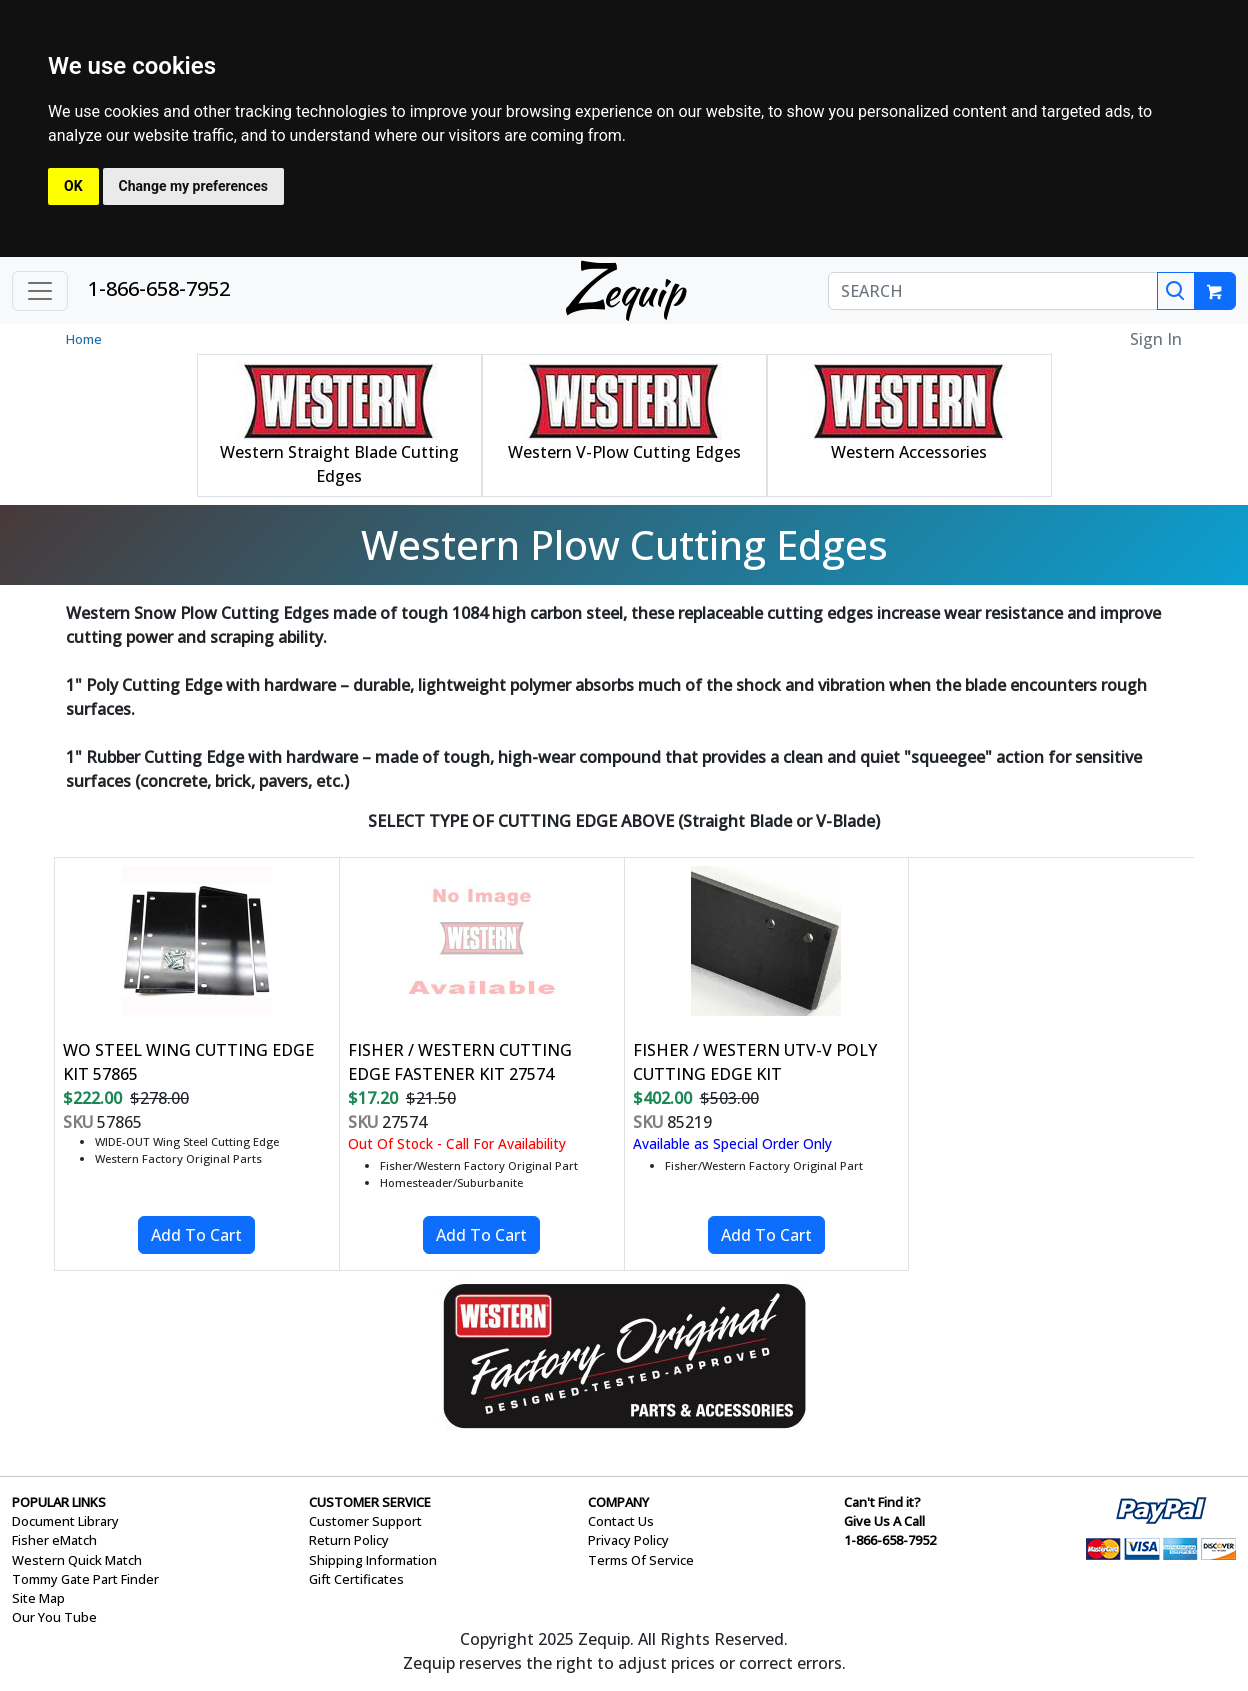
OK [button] (73, 186)
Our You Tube (54, 1617)
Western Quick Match (77, 1560)
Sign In (1156, 339)
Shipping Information (373, 1560)
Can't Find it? (882, 1502)
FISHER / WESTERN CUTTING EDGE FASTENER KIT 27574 (460, 1062)
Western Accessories (909, 452)
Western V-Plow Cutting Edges (624, 452)
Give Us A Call (884, 1521)
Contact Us (621, 1521)
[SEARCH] (993, 291)
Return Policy (349, 1540)
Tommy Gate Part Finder (85, 1579)
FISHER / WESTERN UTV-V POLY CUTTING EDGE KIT (755, 1062)
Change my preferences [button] (193, 186)
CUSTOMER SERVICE (370, 1502)
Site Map (38, 1598)
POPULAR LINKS (59, 1502)
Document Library (65, 1521)
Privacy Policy (628, 1540)
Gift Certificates (356, 1579)
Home (84, 339)
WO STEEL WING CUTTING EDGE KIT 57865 (188, 1062)
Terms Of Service (641, 1560)
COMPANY (618, 1502)
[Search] (1176, 291)
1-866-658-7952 (159, 288)
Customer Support (365, 1521)
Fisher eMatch (54, 1540)
